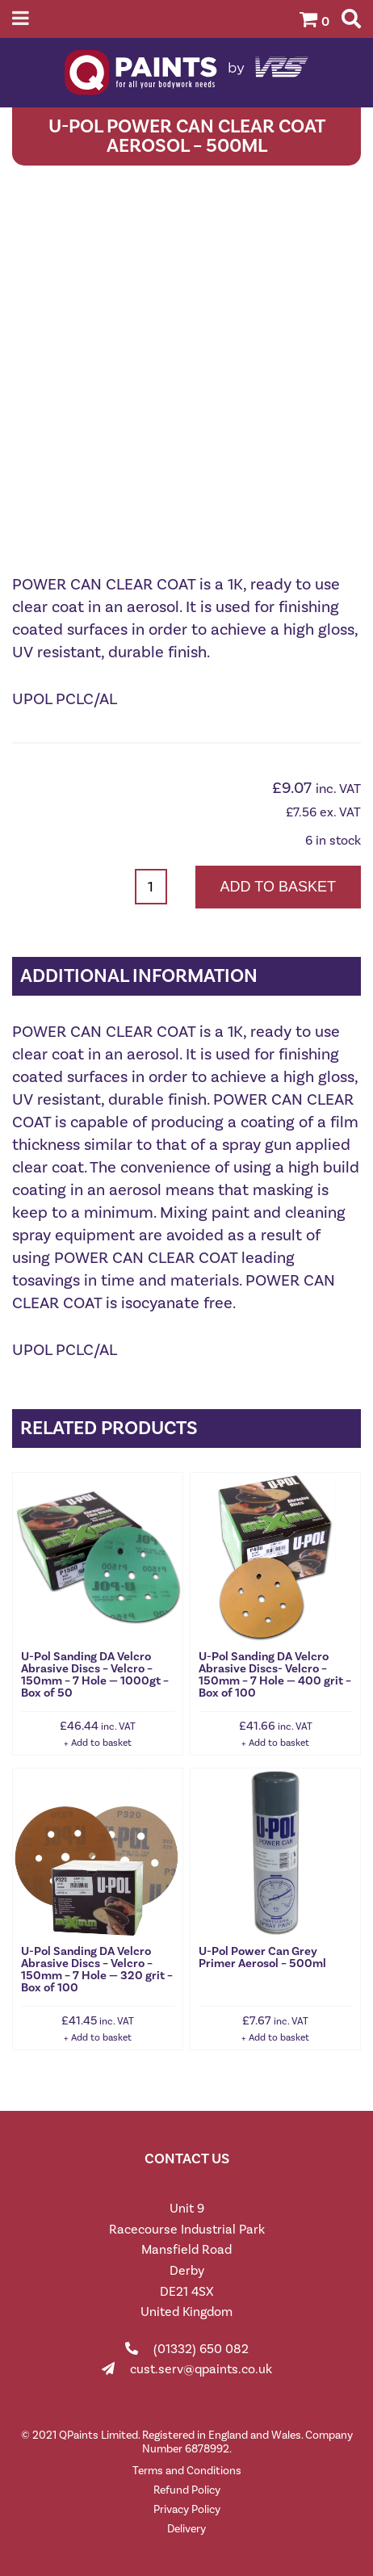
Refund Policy (186, 2490)
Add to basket (278, 887)
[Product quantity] (151, 886)
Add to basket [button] (101, 1742)
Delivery (186, 2529)
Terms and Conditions (186, 2470)
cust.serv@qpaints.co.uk (201, 2369)
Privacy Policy (186, 2509)
